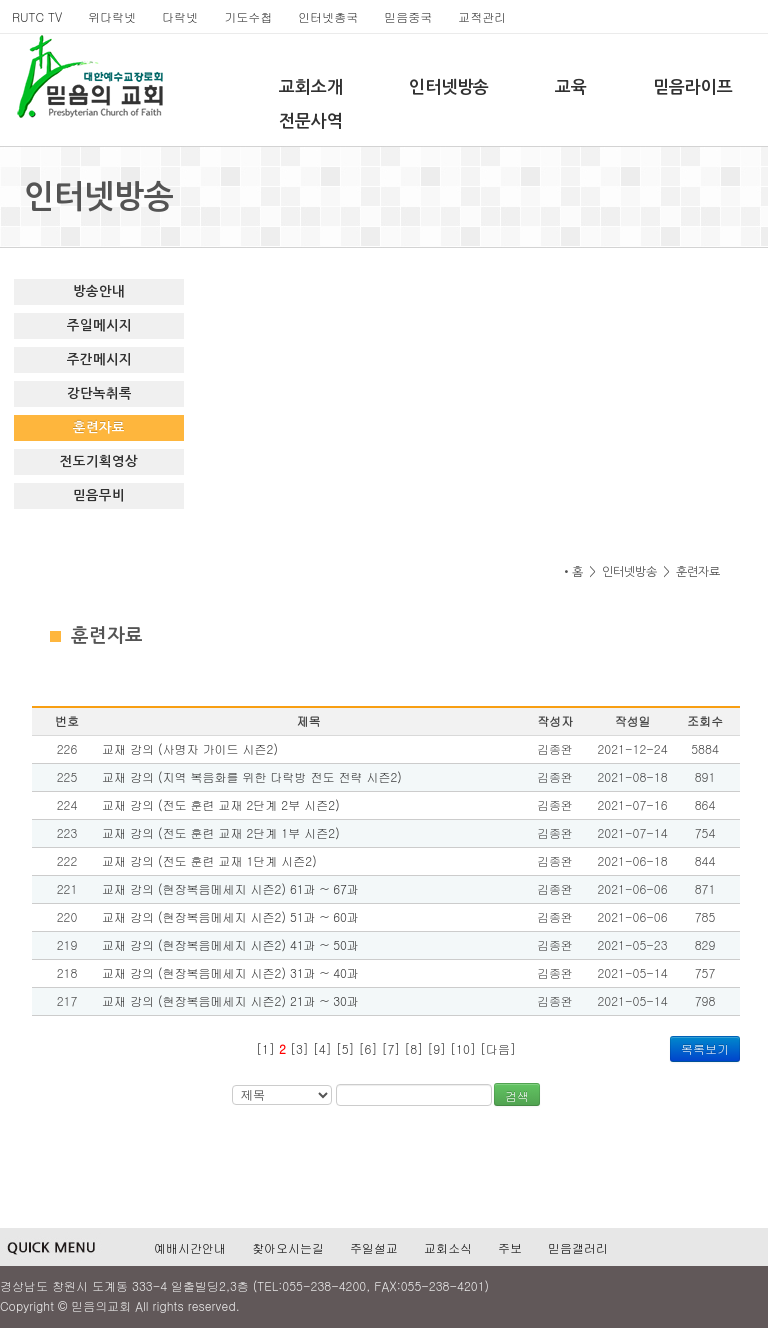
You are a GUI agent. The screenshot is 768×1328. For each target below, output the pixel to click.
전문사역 (311, 121)
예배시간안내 (190, 1247)
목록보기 (705, 1048)
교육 (571, 87)
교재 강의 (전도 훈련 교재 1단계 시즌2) (209, 860)
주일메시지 (99, 325)
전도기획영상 (99, 461)
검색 (517, 1095)
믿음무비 (99, 495)
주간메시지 (99, 359)
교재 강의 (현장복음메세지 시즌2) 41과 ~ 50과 (230, 944)
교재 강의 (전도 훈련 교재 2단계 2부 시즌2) (221, 804)
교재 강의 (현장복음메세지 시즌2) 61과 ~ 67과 (230, 888)
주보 (510, 1247)
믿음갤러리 (578, 1247)
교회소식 (448, 1247)
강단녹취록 (99, 393)
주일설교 (374, 1247)
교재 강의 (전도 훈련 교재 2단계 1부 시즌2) (221, 832)
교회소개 (311, 87)
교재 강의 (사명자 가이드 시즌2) (190, 748)
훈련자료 (99, 427)
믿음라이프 (693, 87)
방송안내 (99, 291)
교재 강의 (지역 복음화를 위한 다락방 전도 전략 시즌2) (252, 776)
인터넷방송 (449, 87)
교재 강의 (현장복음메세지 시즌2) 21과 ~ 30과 (230, 1000)
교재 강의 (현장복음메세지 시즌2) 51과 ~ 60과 (230, 916)
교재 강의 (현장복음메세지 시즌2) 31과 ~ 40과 (230, 972)
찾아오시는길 (288, 1247)
